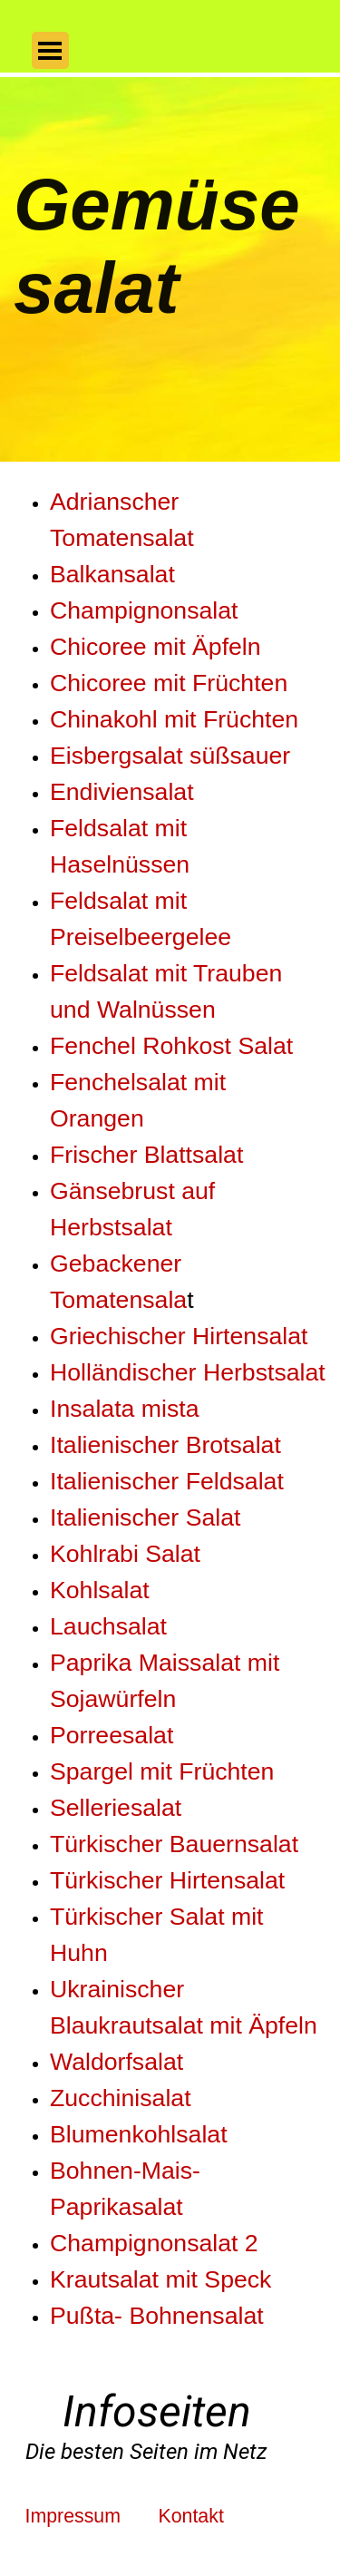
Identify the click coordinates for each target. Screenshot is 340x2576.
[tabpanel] (170, 1423)
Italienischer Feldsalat (167, 1481)
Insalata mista (124, 1408)
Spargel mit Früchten (162, 1771)
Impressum (73, 2516)
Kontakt (190, 2516)
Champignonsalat (144, 610)
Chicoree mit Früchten (168, 683)
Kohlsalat (100, 1590)
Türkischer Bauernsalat (174, 1844)
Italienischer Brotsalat (165, 1445)
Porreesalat (111, 1735)
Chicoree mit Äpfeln (155, 646)
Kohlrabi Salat (125, 1553)
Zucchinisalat (120, 2098)
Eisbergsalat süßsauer (170, 755)
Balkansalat (112, 574)
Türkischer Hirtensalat (167, 1880)
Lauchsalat (108, 1626)
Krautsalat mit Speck (160, 2279)
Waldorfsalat (116, 2061)
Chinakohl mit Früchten (174, 719)
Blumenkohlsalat (139, 2134)
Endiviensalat (122, 791)
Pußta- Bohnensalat (157, 2315)
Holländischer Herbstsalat (187, 1372)
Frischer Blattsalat (146, 1154)
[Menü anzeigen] (50, 50)
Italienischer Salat (145, 1517)
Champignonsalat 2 (154, 2243)
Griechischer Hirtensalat (178, 1336)
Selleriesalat (115, 1807)
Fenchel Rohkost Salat (171, 1045)
